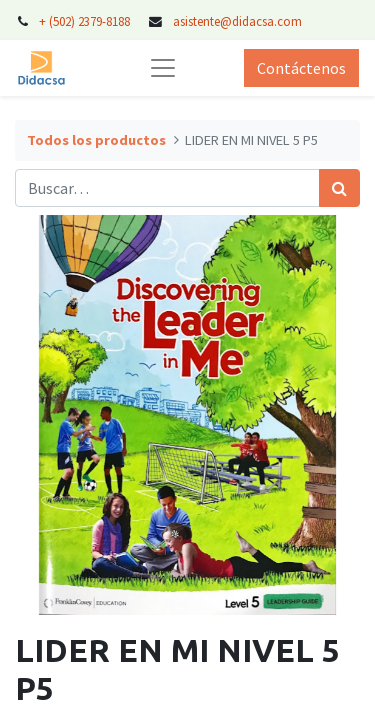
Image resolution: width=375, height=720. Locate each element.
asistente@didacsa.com (237, 21)
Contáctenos (301, 68)
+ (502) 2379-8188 (84, 21)
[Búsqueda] (339, 188)
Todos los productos (96, 140)
